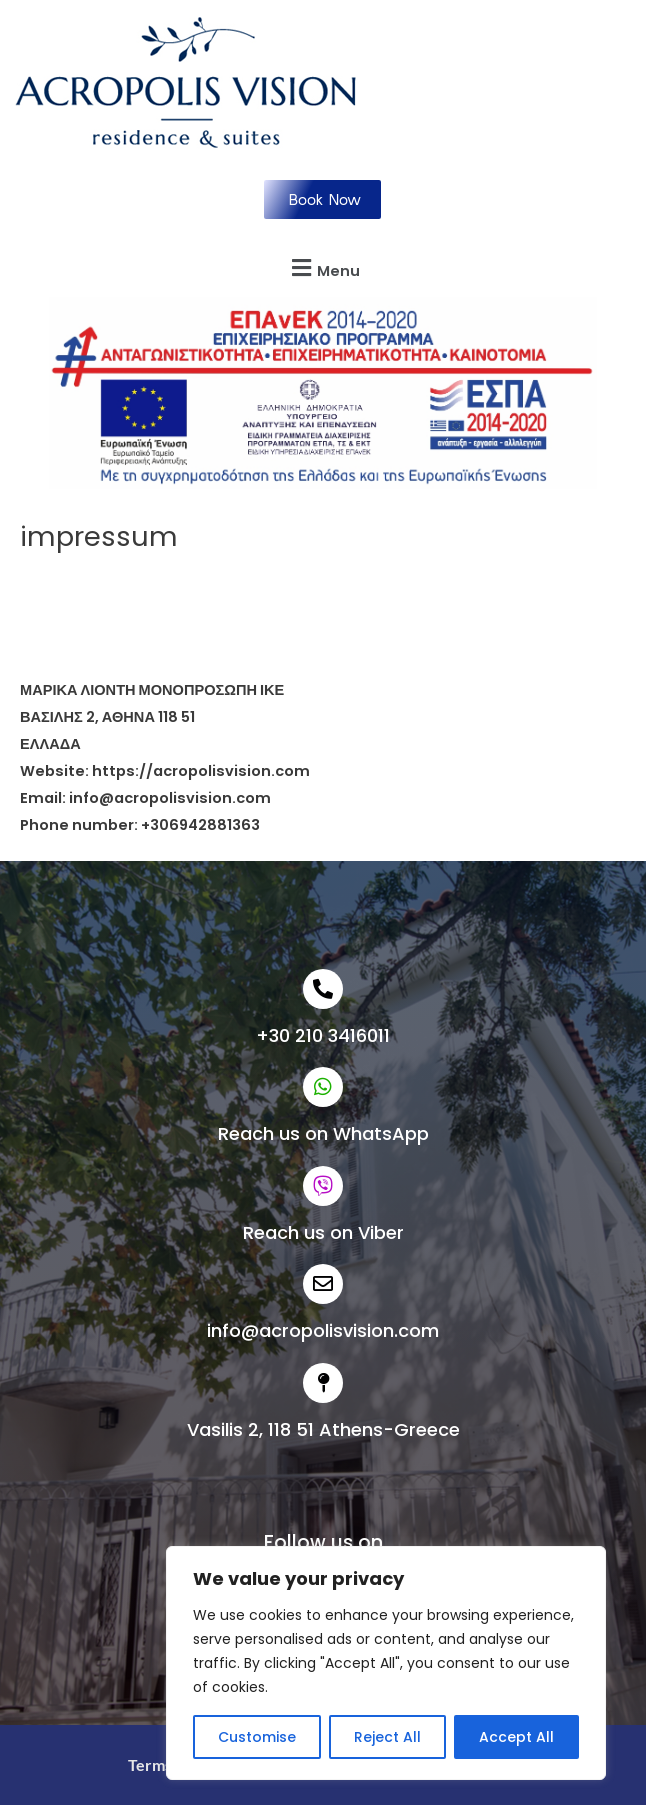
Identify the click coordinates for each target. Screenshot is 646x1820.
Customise (257, 1737)
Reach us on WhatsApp (323, 1133)
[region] (386, 1663)
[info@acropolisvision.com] (323, 1284)
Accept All (516, 1737)
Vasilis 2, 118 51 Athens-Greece (323, 1429)
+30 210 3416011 (323, 1035)
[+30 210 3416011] (323, 989)
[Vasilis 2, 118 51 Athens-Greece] (323, 1383)
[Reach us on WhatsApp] (323, 1087)
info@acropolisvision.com (323, 1330)
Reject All (387, 1737)
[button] (323, 268)
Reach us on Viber (323, 1232)
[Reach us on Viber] (323, 1186)
